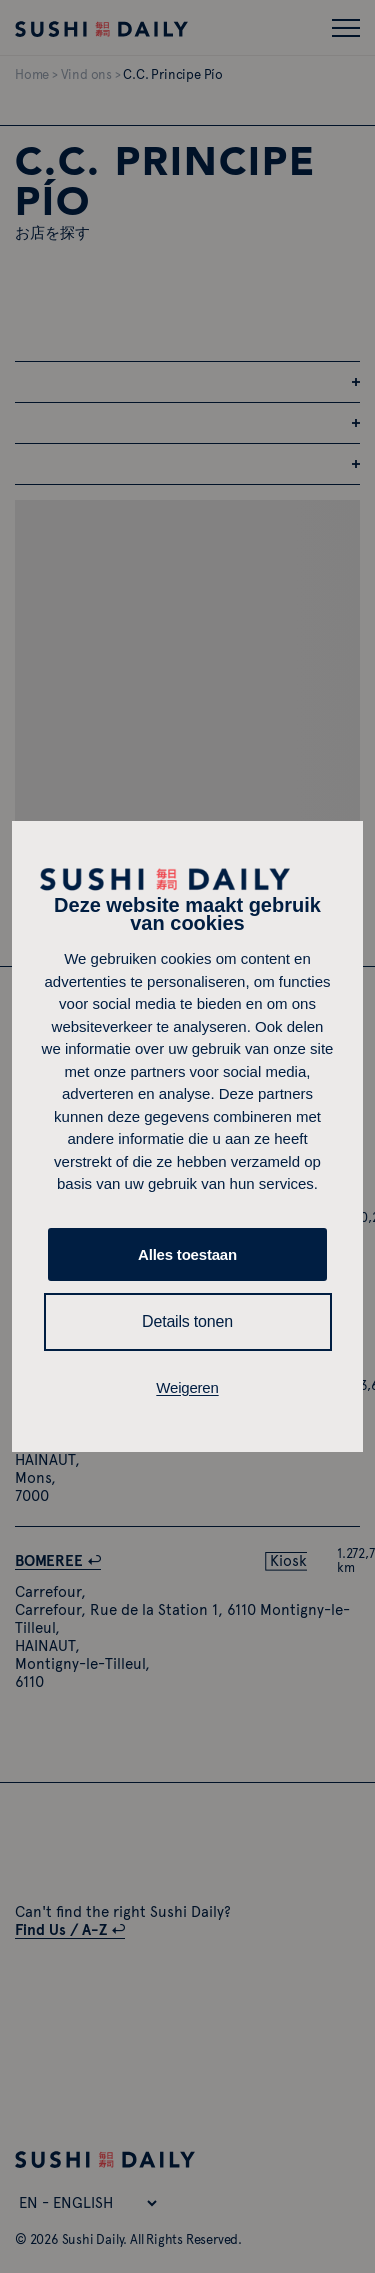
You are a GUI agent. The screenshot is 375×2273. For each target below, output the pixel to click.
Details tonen (187, 1321)
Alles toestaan (187, 1254)
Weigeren (187, 1387)
